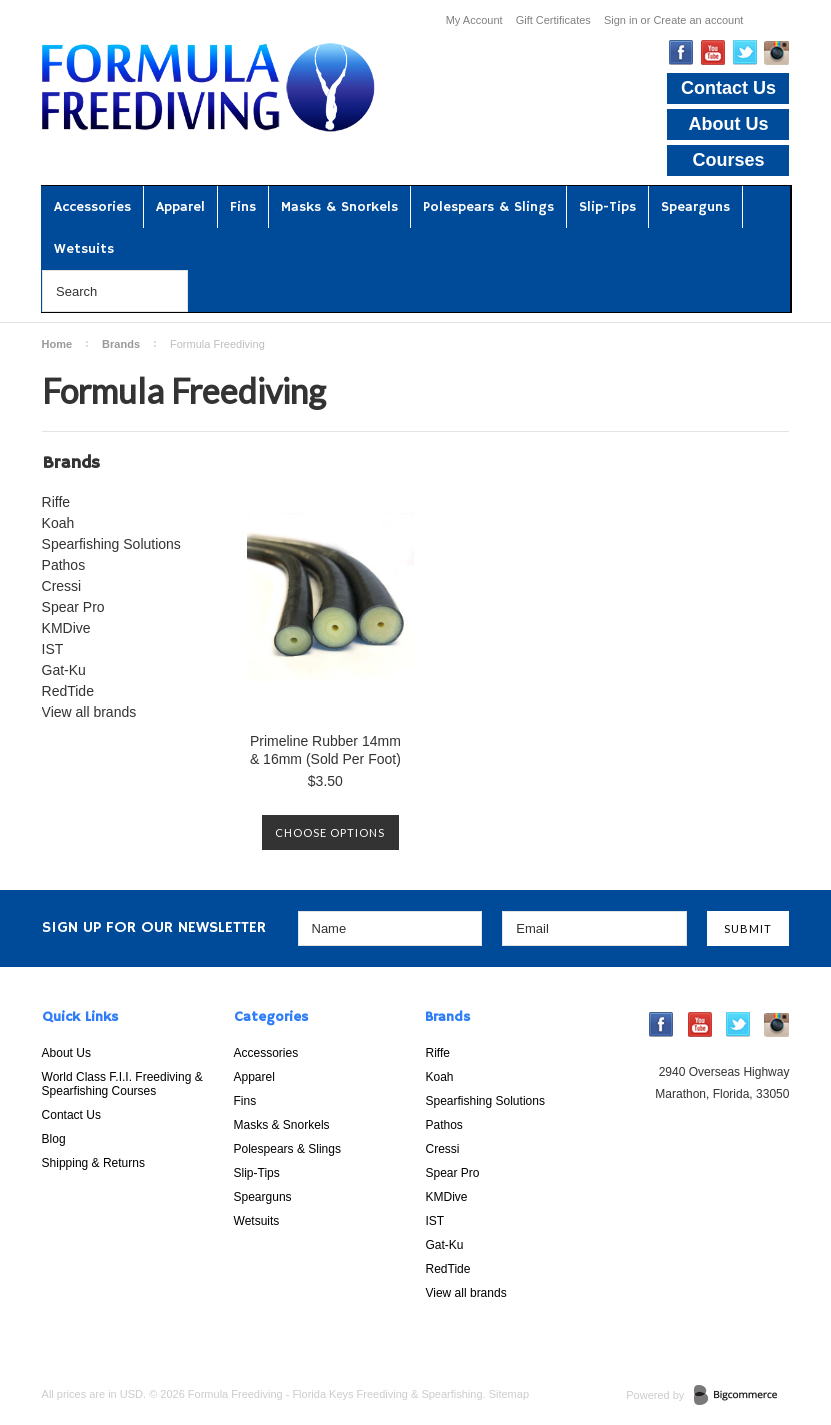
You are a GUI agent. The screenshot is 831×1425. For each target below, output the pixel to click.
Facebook (681, 52)
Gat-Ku (64, 670)
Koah (58, 523)
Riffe (56, 502)
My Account (474, 20)
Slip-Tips (607, 207)
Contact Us (728, 88)
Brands (121, 344)
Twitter (745, 52)
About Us (728, 124)
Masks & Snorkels (339, 207)
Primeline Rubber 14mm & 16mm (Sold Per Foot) (325, 750)
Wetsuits (84, 249)
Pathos (64, 565)
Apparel (180, 207)
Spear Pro (73, 607)
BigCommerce (741, 1396)
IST (53, 649)
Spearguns (695, 207)
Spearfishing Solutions (111, 544)
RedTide (68, 691)
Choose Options (330, 832)
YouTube (713, 52)
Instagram (776, 53)
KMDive (66, 628)
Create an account (698, 20)
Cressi (62, 586)
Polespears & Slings (488, 207)
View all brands (89, 712)
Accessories (92, 207)
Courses (728, 160)
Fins (243, 207)
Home (57, 344)
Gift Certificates (553, 20)
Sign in (621, 20)
